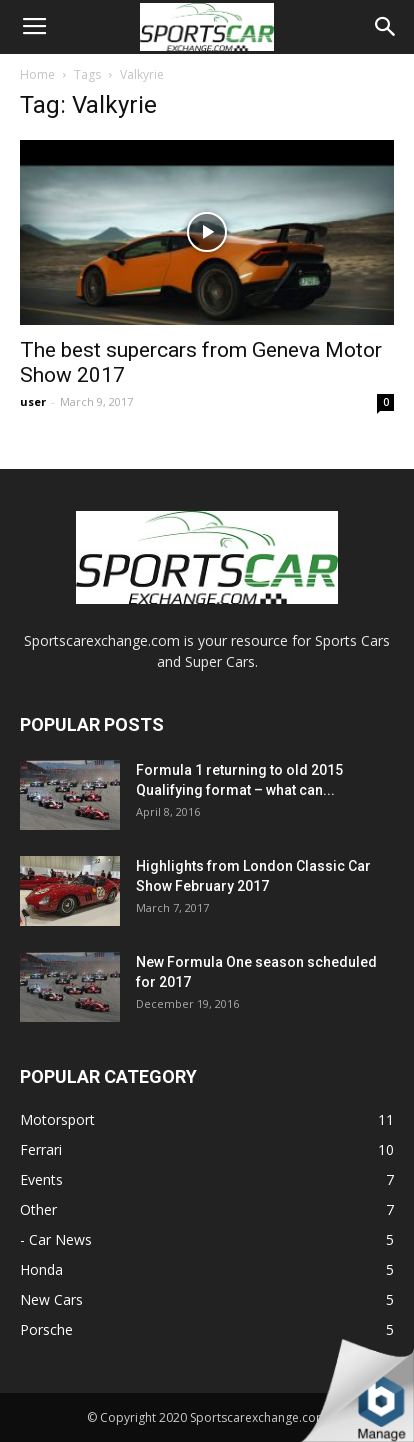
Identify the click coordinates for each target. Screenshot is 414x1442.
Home (37, 74)
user (33, 401)
